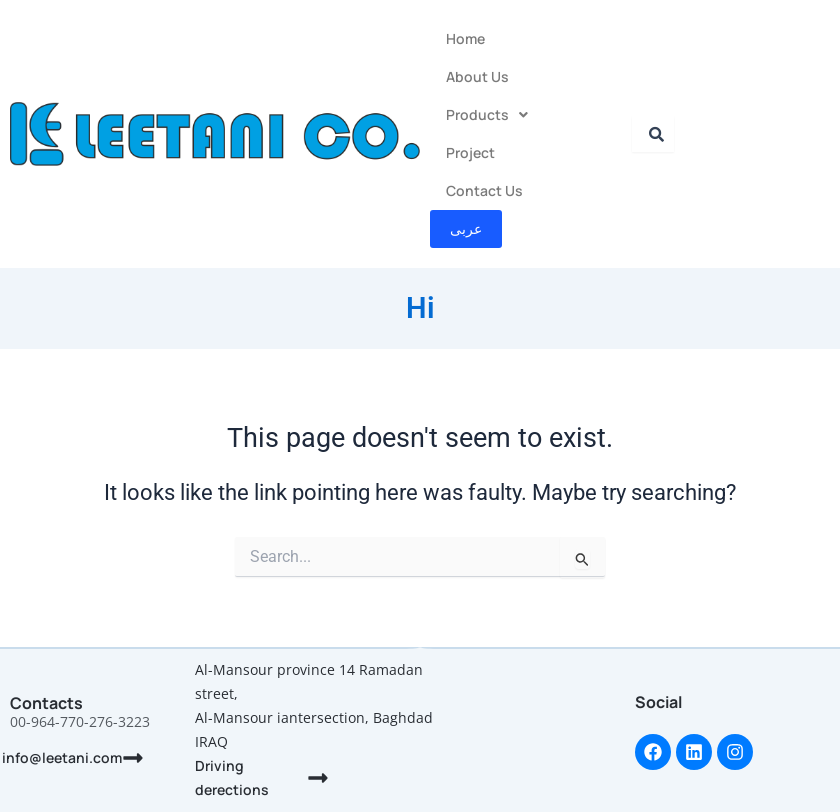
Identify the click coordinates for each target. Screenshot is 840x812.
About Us (477, 76)
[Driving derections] (318, 778)
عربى (466, 229)
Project (470, 152)
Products (487, 114)
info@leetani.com (62, 757)
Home (465, 38)
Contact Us (484, 190)
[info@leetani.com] (133, 758)
